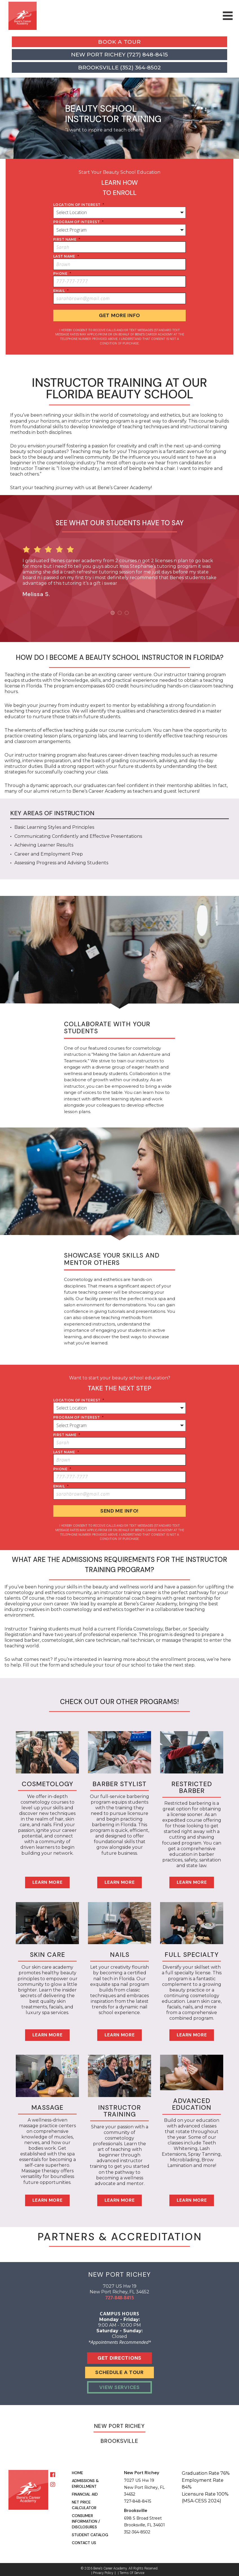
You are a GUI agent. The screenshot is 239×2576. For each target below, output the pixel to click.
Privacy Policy (103, 2570)
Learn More (47, 1879)
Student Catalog (90, 2531)
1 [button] (112, 611)
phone (62, 273)
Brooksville (119, 2437)
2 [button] (120, 611)
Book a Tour (119, 41)
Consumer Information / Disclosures (86, 2518)
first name (66, 239)
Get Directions (119, 2355)
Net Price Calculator (84, 2501)
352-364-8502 (137, 2528)
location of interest (78, 205)
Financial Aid (85, 2491)
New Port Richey (119, 2422)
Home (77, 2469)
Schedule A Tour (119, 2369)
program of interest (78, 222)
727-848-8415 (119, 2294)
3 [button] (127, 611)
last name (66, 256)
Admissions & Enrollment (85, 2480)
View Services (119, 2384)
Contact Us (84, 2539)
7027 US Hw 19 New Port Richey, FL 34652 (144, 2484)
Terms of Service (131, 2570)
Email (61, 291)
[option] (119, 568)
